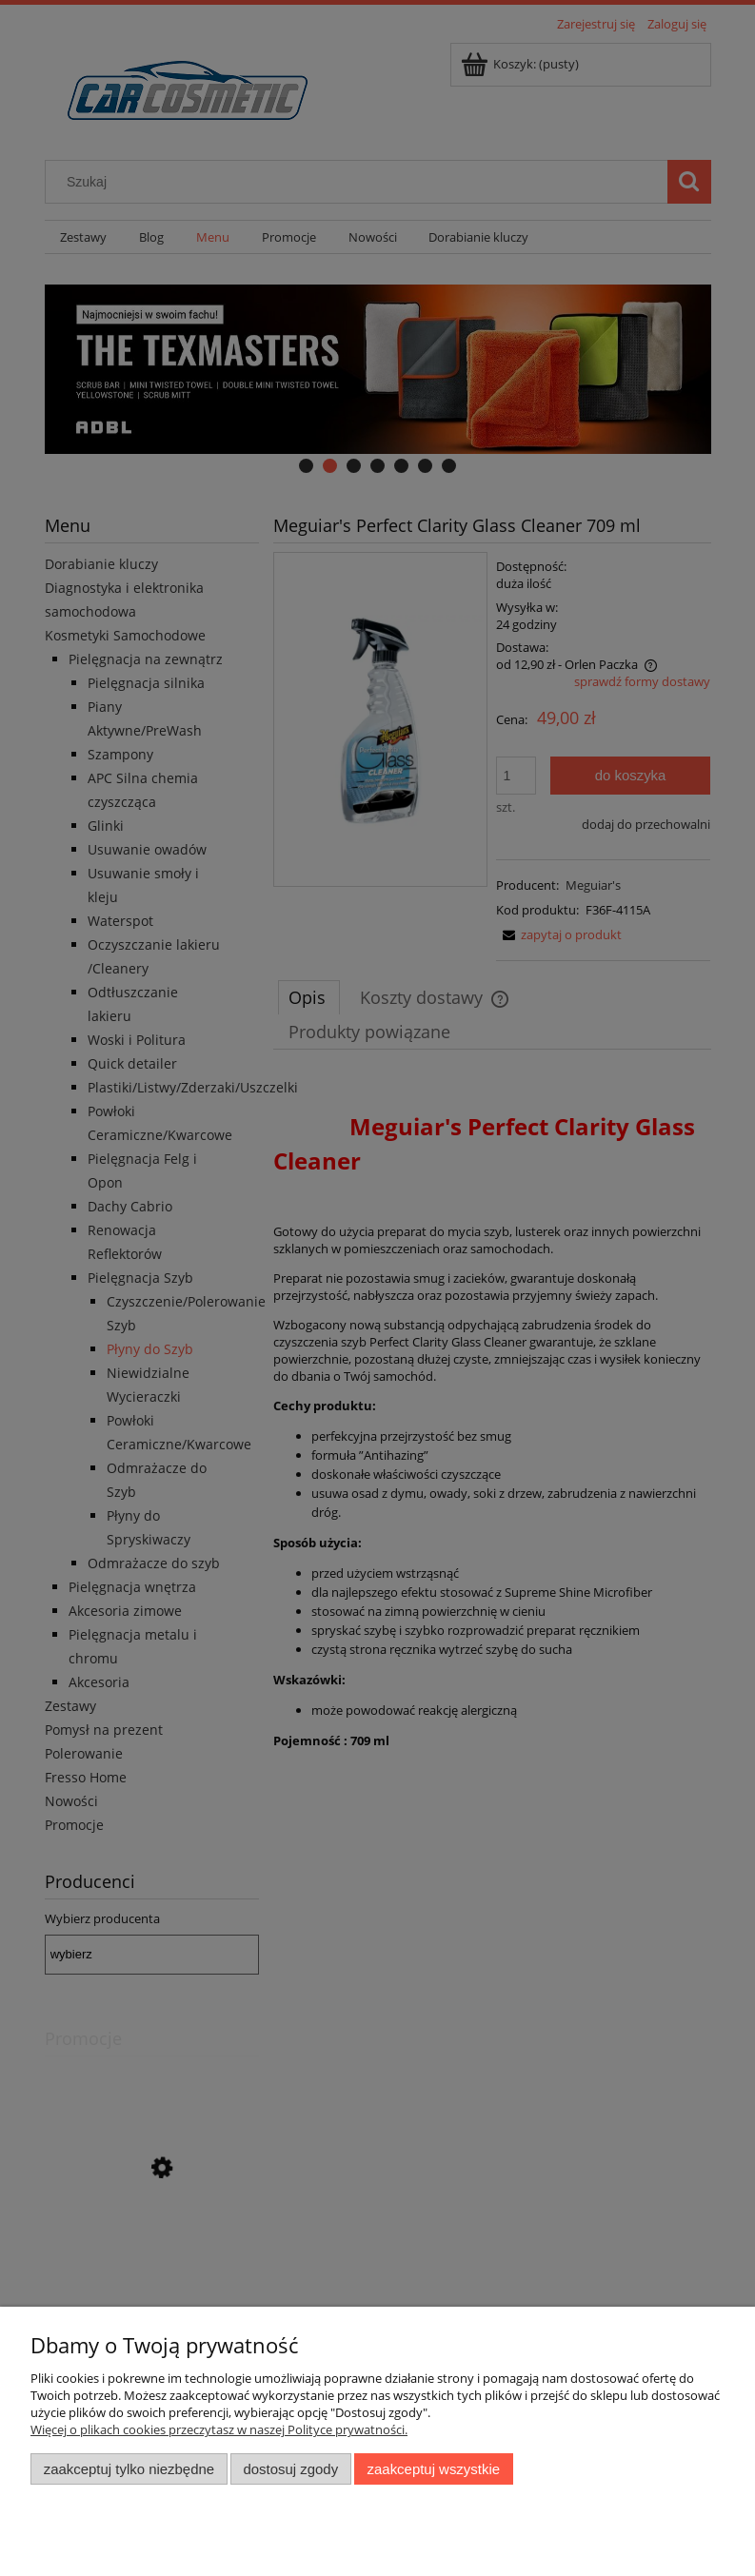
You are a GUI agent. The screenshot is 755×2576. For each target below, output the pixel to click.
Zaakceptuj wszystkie (434, 2469)
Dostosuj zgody (290, 2469)
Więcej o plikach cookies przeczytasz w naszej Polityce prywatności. (218, 2429)
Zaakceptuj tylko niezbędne (129, 2469)
